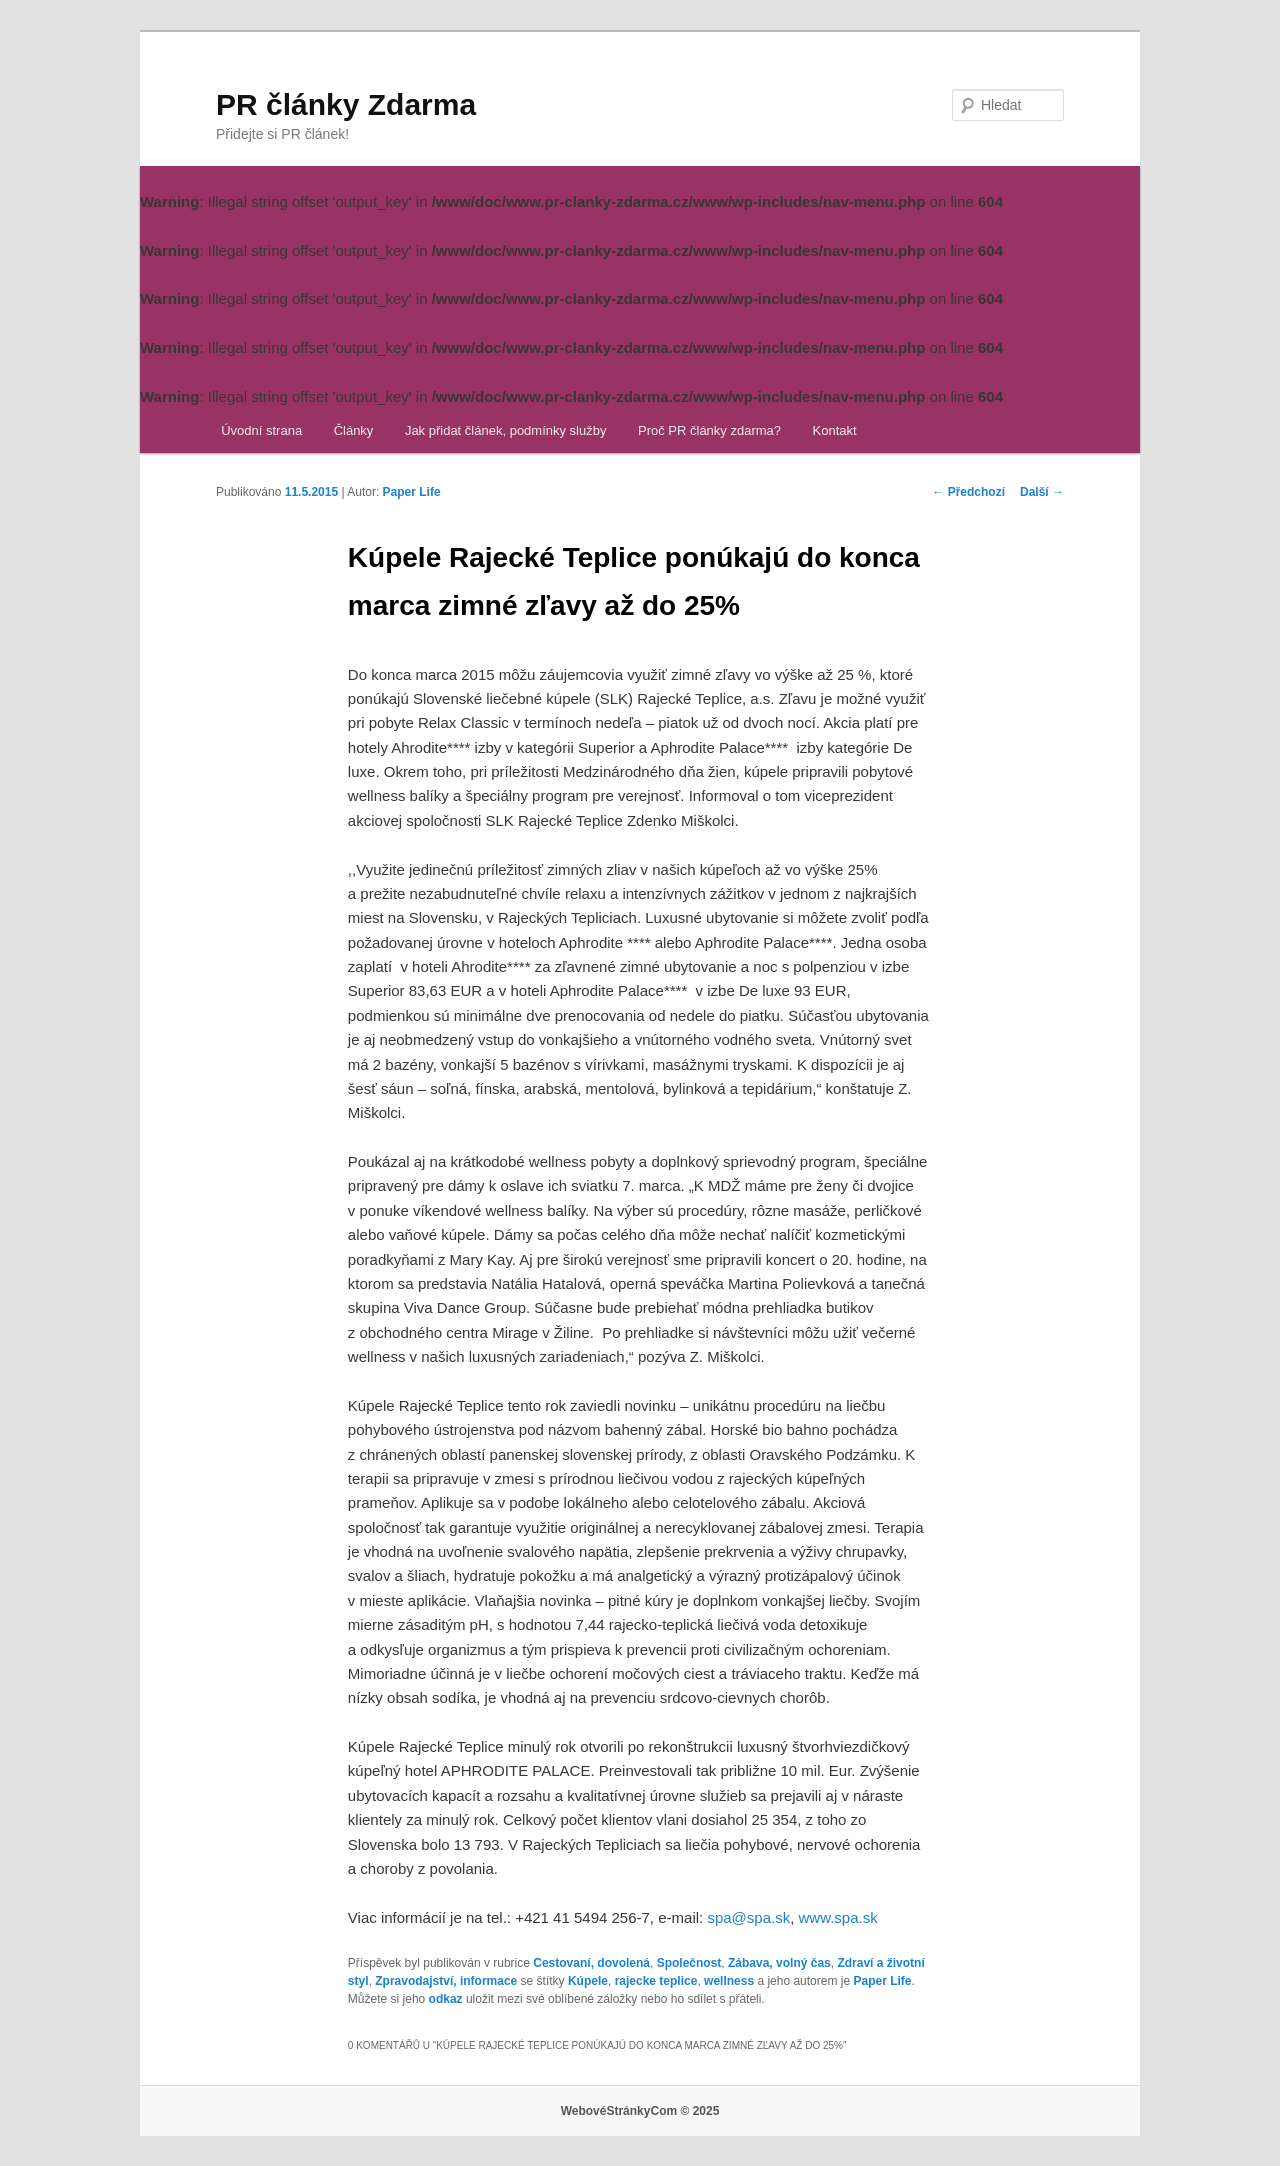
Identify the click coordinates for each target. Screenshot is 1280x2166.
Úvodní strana (261, 430)
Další (1042, 492)
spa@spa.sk (748, 1917)
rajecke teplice (656, 1981)
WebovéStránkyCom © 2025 (640, 2111)
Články (354, 430)
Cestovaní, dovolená (591, 1963)
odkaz (446, 1999)
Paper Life (412, 492)
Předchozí (968, 492)
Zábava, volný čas (779, 1963)
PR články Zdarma (346, 104)
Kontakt (835, 430)
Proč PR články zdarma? (709, 430)
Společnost (689, 1963)
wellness (729, 1981)
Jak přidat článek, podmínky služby (506, 430)
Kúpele (588, 1981)
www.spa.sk (838, 1917)
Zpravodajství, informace (446, 1981)
